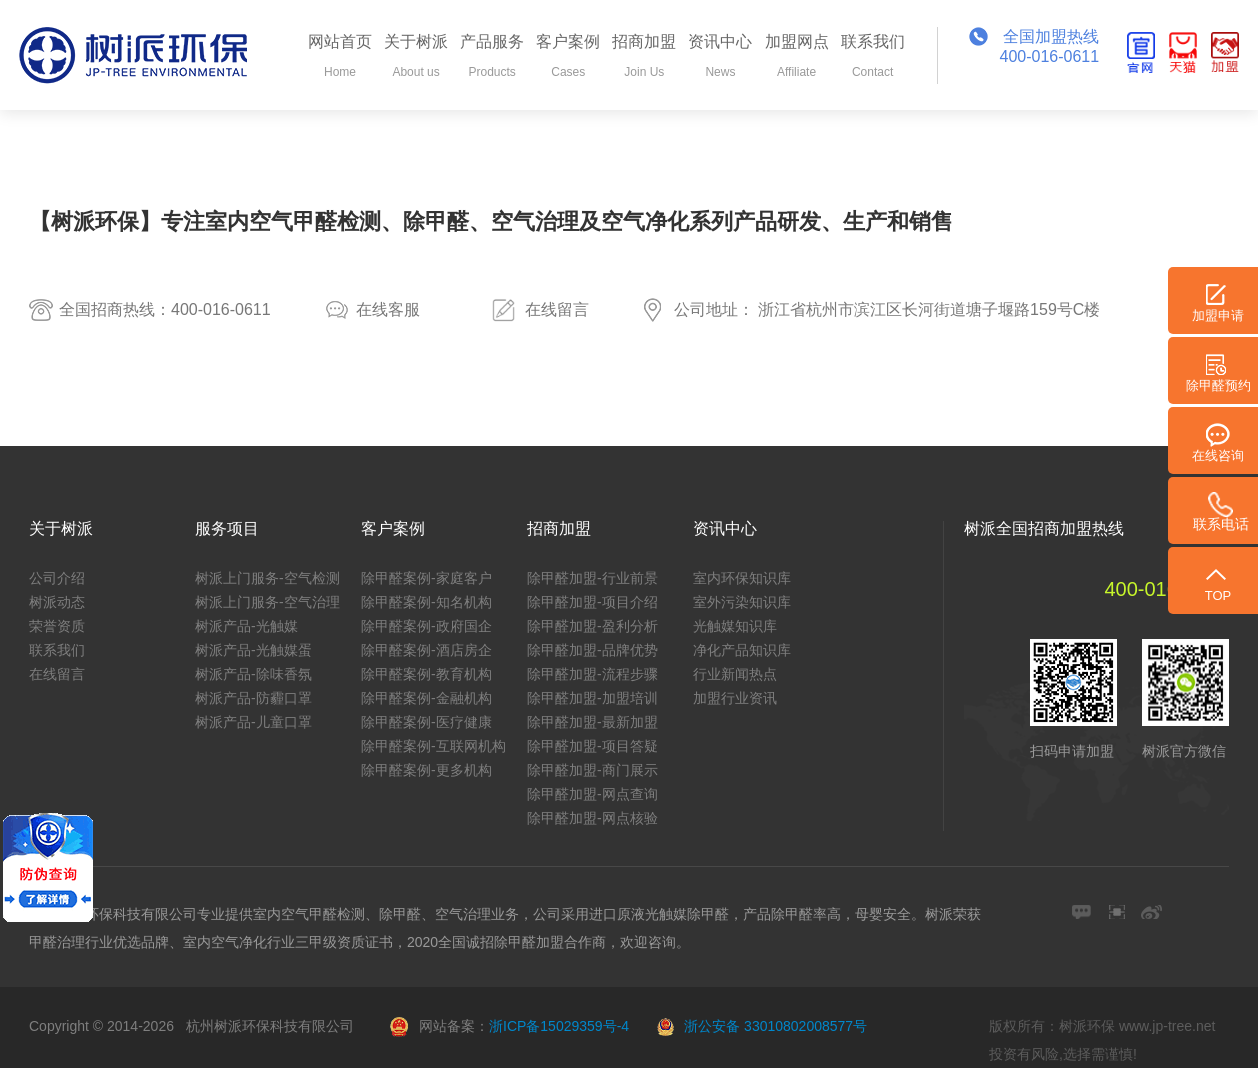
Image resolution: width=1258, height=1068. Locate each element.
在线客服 (388, 309)
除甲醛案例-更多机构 (426, 770)
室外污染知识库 (742, 602)
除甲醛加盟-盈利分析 (592, 626)
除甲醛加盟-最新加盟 (592, 722)
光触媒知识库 (735, 626)
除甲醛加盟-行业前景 (592, 578)
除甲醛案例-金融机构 (426, 698)
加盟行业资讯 (735, 698)
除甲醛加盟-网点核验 (592, 818)
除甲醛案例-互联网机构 (433, 746)
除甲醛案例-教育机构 (426, 674)
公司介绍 (57, 578)
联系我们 (57, 650)
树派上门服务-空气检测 (267, 578)
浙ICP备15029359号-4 (559, 1026)
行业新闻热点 (735, 674)
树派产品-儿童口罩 (253, 722)
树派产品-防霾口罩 (253, 698)
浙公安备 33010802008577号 (775, 1026)
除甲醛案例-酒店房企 (426, 650)
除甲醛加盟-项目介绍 (592, 602)
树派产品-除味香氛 (253, 674)
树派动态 (57, 602)
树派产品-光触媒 (246, 626)
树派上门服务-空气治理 (267, 602)
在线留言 (557, 309)
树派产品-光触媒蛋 (253, 650)
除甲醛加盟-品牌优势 (592, 650)
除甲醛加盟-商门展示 (592, 770)
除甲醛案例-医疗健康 (426, 722)
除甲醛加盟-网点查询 (592, 794)
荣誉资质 (57, 626)
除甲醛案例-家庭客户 (426, 578)
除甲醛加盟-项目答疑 (592, 746)
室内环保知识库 (742, 578)
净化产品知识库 (742, 650)
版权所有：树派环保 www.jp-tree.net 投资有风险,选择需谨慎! (1102, 1040)
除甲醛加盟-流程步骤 (592, 674)
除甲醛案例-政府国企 (426, 626)
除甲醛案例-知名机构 (426, 602)
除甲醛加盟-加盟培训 (592, 698)
